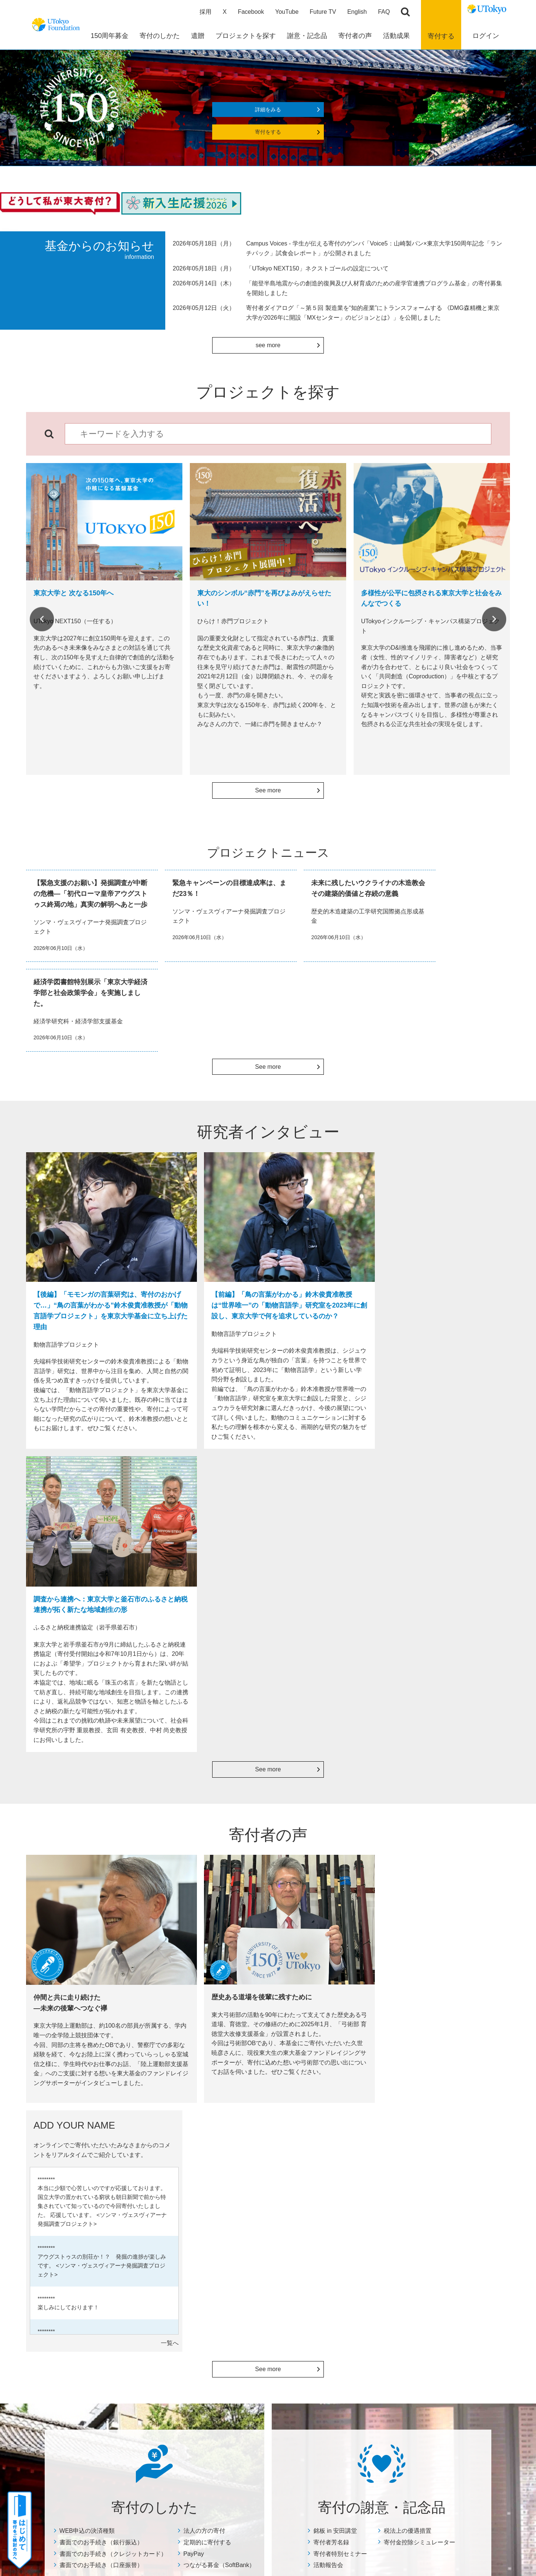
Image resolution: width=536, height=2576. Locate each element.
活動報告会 (328, 1943)
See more (268, 792)
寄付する (441, 37)
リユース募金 (77, 2289)
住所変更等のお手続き (443, 2190)
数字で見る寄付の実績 (269, 2171)
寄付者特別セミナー (340, 1932)
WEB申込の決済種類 (87, 1909)
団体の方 (71, 2346)
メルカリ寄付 (77, 2298)
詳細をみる (268, 111)
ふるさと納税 (77, 2317)
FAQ (384, 13)
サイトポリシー (234, 2458)
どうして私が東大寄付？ (362, 2191)
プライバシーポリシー (291, 2458)
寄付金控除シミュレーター (419, 1921)
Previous (42, 620)
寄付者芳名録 (331, 1921)
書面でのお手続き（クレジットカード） (113, 1932)
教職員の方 (74, 2336)
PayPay (194, 1932)
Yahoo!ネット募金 (82, 2308)
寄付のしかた (76, 2155)
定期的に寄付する (207, 1921)
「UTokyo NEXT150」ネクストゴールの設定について (317, 270)
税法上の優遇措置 (407, 1909)
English (357, 13)
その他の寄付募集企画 (443, 2219)
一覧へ (497, 1717)
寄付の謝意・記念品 (177, 2155)
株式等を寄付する (82, 2327)
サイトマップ (187, 2458)
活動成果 (250, 2155)
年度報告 (253, 2181)
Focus (250, 2210)
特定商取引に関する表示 (446, 2200)
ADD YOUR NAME (356, 2200)
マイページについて (440, 2229)
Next (494, 620)
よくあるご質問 (79, 2365)
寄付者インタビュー (357, 2181)
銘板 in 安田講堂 (335, 1909)
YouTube (287, 13)
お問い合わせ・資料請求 (446, 2181)
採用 (205, 13)
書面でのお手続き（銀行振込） (101, 1921)
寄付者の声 (345, 2155)
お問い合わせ (345, 2458)
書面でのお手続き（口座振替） (101, 1943)
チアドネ (71, 2355)
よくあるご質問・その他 (445, 2159)
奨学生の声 (256, 2200)
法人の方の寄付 (204, 1909)
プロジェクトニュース (269, 2191)
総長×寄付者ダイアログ (361, 2171)
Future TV (323, 13)
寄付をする (268, 134)
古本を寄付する (79, 2279)
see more (268, 347)
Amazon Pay (76, 2270)
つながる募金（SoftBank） (219, 1943)
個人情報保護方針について (448, 2209)
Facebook (251, 13)
